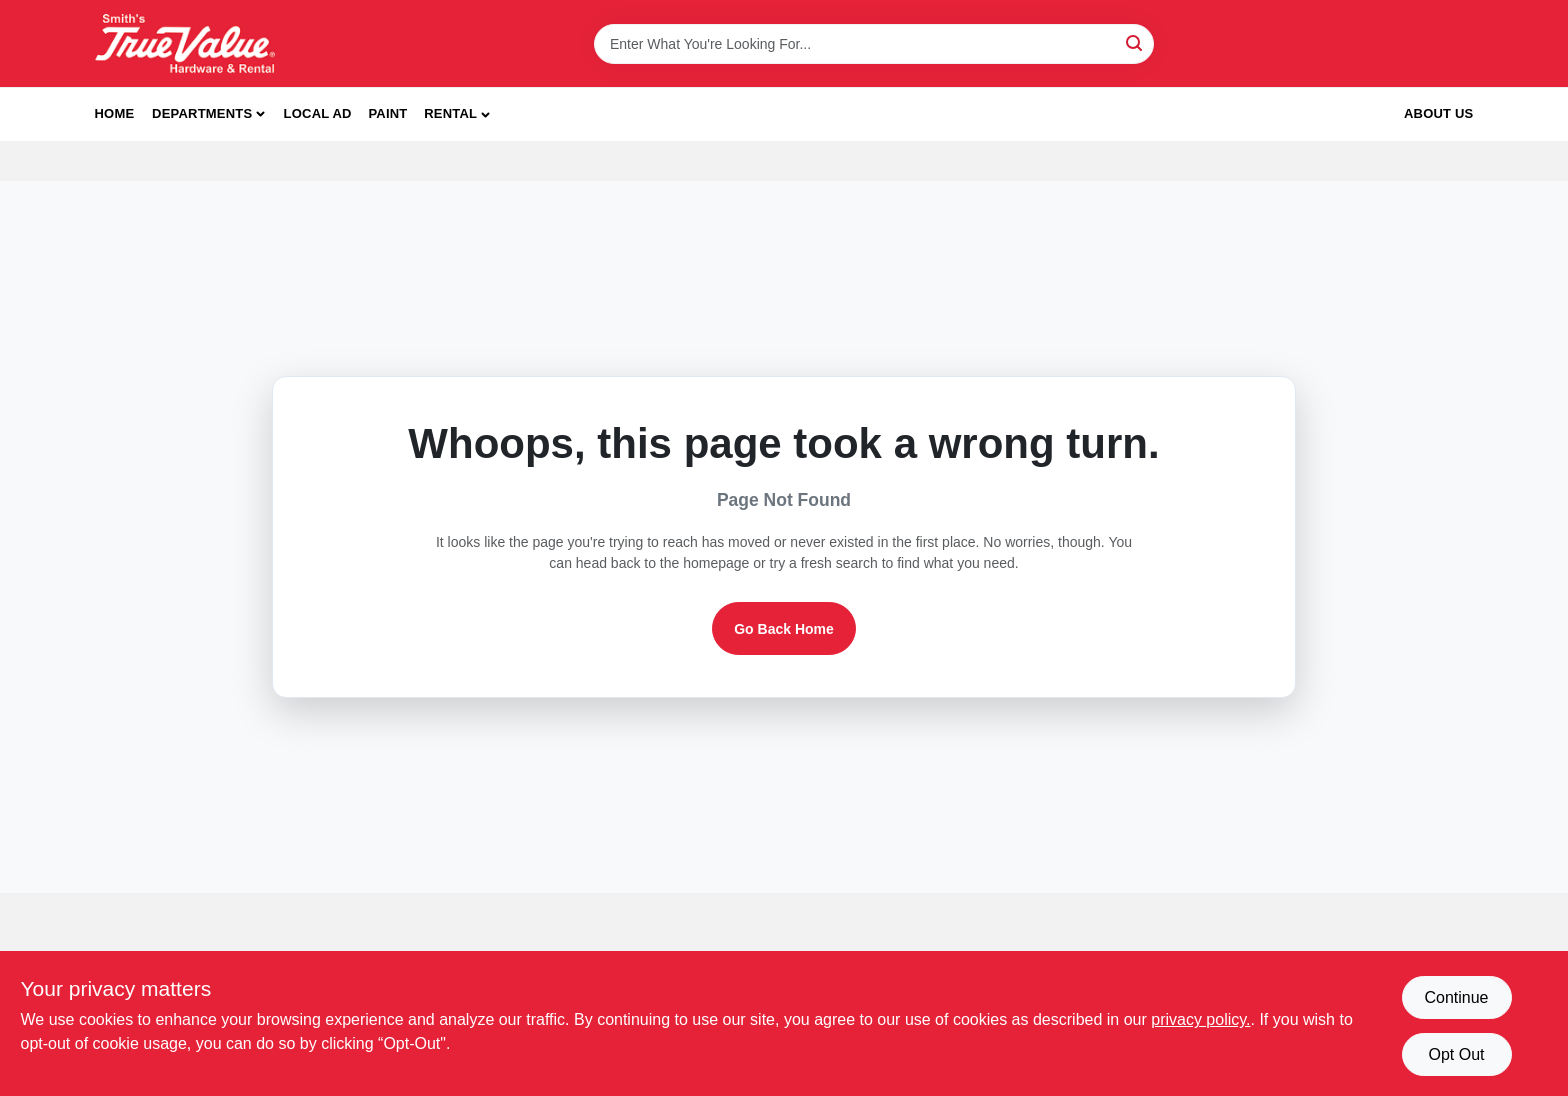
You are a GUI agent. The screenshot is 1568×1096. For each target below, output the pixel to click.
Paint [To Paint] (387, 113)
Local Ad (318, 113)
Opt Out (1456, 1054)
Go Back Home (784, 629)
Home (115, 113)
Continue (1456, 997)
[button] (457, 114)
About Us (1439, 113)
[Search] (1135, 42)
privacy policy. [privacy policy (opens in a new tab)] (1200, 1019)
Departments (202, 113)
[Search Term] (874, 44)
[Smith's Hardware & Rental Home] (185, 43)
